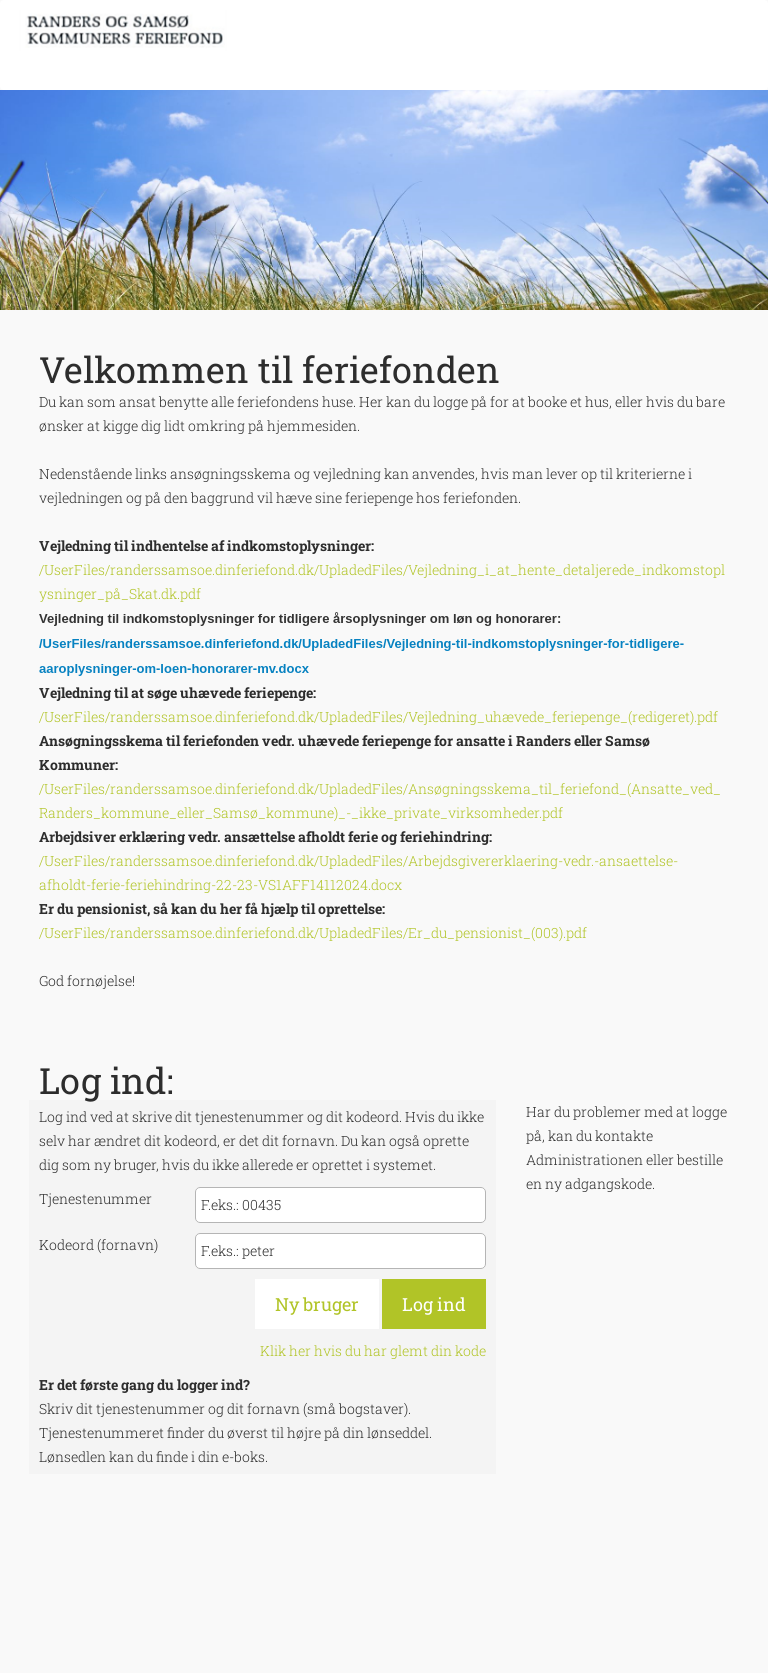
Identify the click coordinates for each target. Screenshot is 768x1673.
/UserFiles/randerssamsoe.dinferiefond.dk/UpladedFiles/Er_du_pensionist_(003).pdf (313, 932)
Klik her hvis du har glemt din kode (373, 1350)
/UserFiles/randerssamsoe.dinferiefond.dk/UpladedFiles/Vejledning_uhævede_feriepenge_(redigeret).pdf (378, 716)
